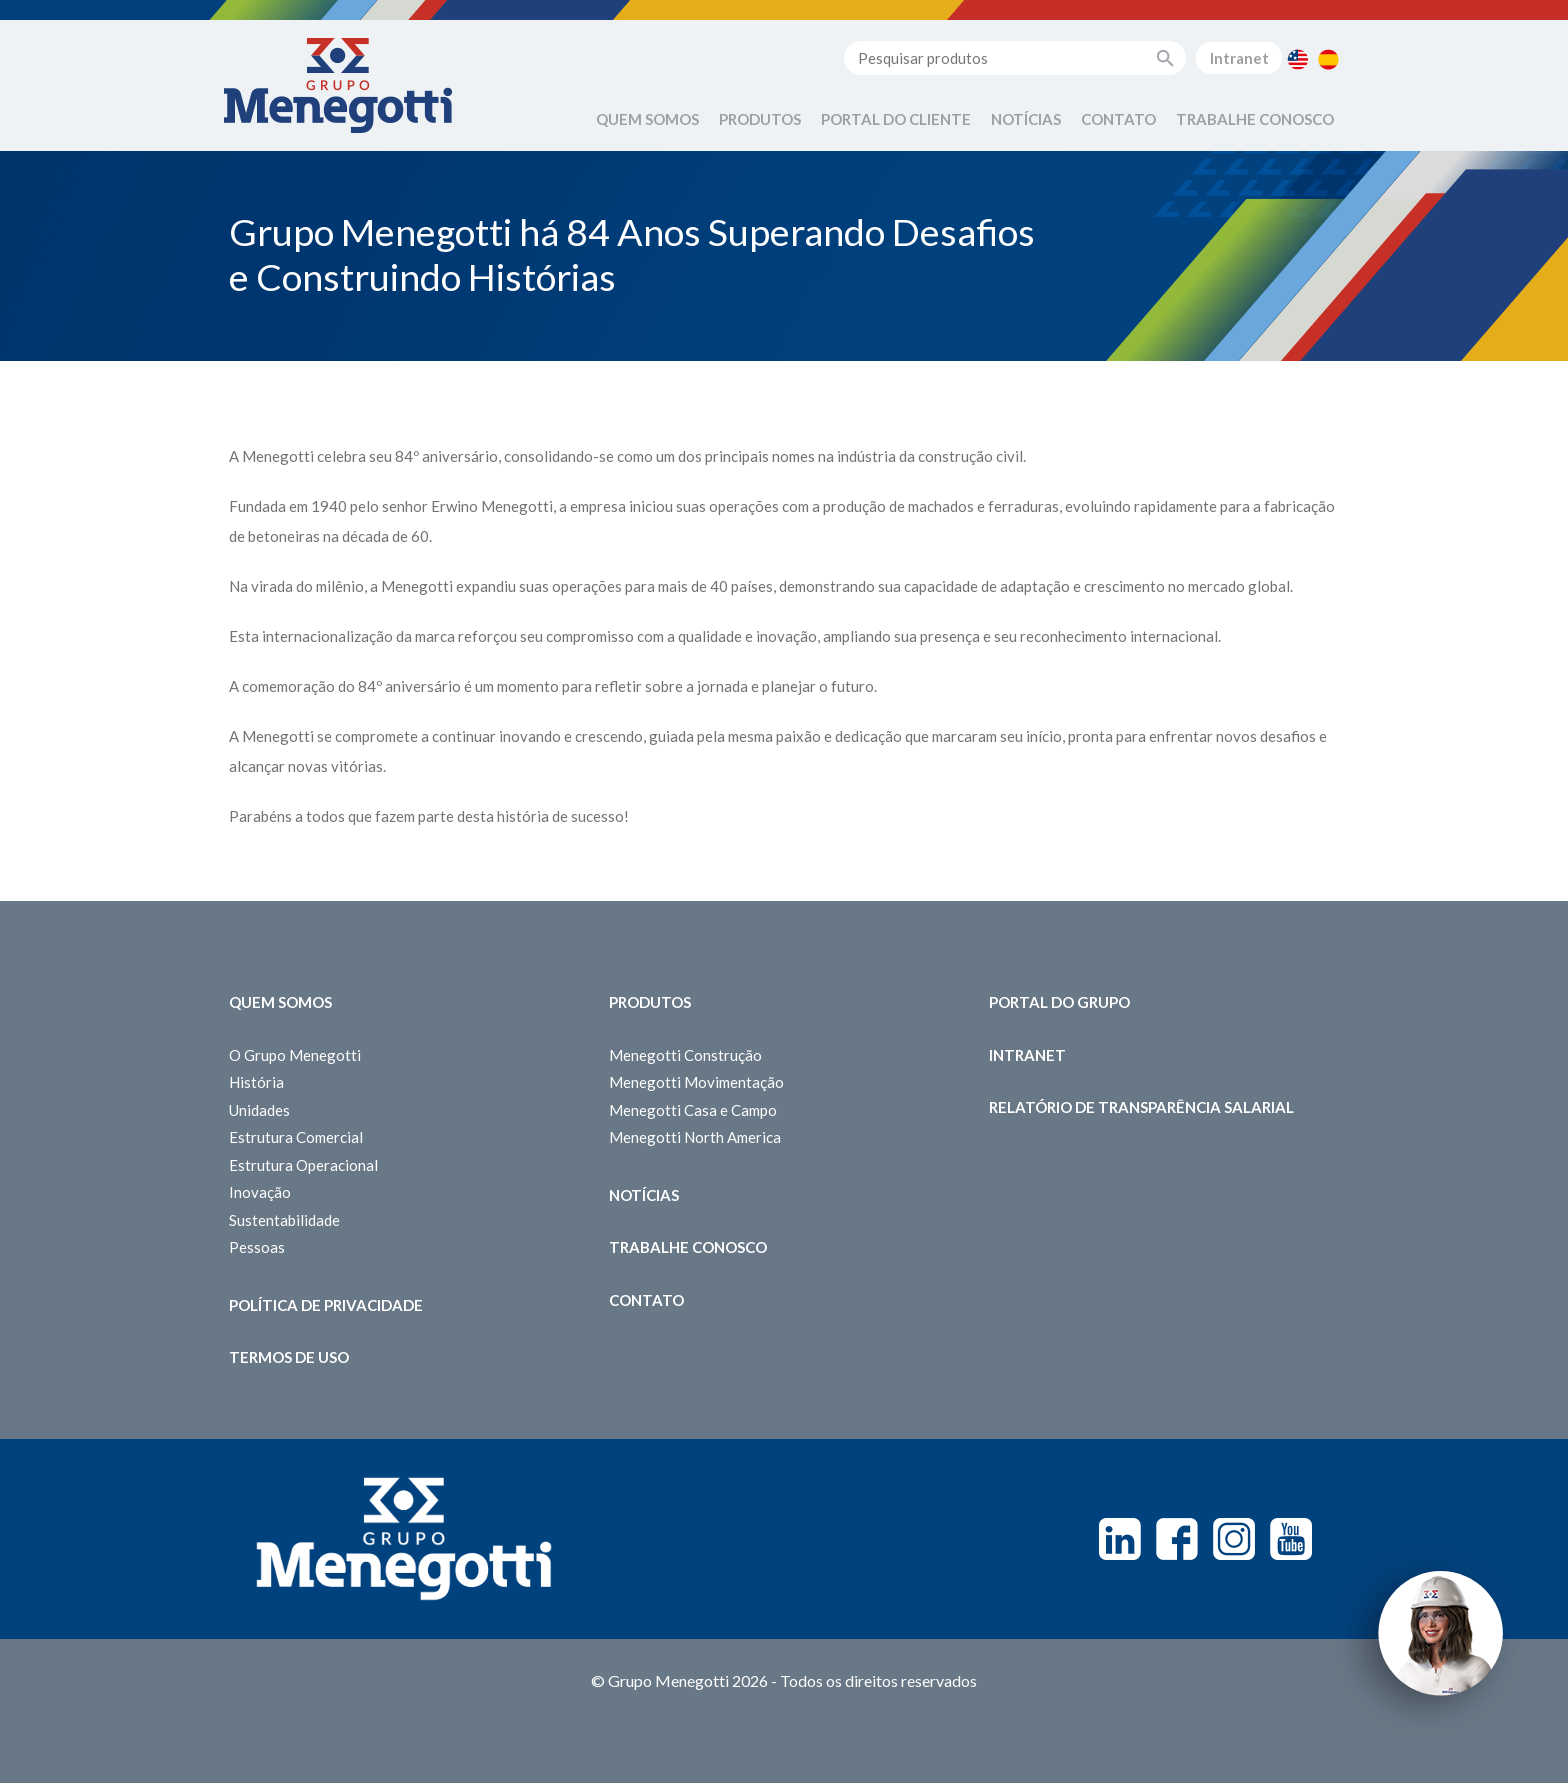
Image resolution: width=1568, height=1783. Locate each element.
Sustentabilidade (284, 1220)
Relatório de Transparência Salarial (1141, 1107)
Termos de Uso (289, 1357)
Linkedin (1120, 1539)
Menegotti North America (695, 1137)
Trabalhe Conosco (1255, 119)
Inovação (260, 1192)
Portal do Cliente (896, 119)
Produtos (760, 119)
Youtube (1291, 1539)
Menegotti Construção (685, 1055)
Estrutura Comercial (296, 1137)
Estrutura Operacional (303, 1165)
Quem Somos (647, 119)
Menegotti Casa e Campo (693, 1110)
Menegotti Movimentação (696, 1082)
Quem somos (280, 1002)
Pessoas (257, 1247)
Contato (1118, 119)
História (256, 1082)
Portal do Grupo (1059, 1002)
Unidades (259, 1110)
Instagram (1234, 1539)
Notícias (1026, 119)
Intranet (1239, 58)
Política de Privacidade (326, 1305)
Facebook (1177, 1539)
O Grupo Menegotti (295, 1055)
